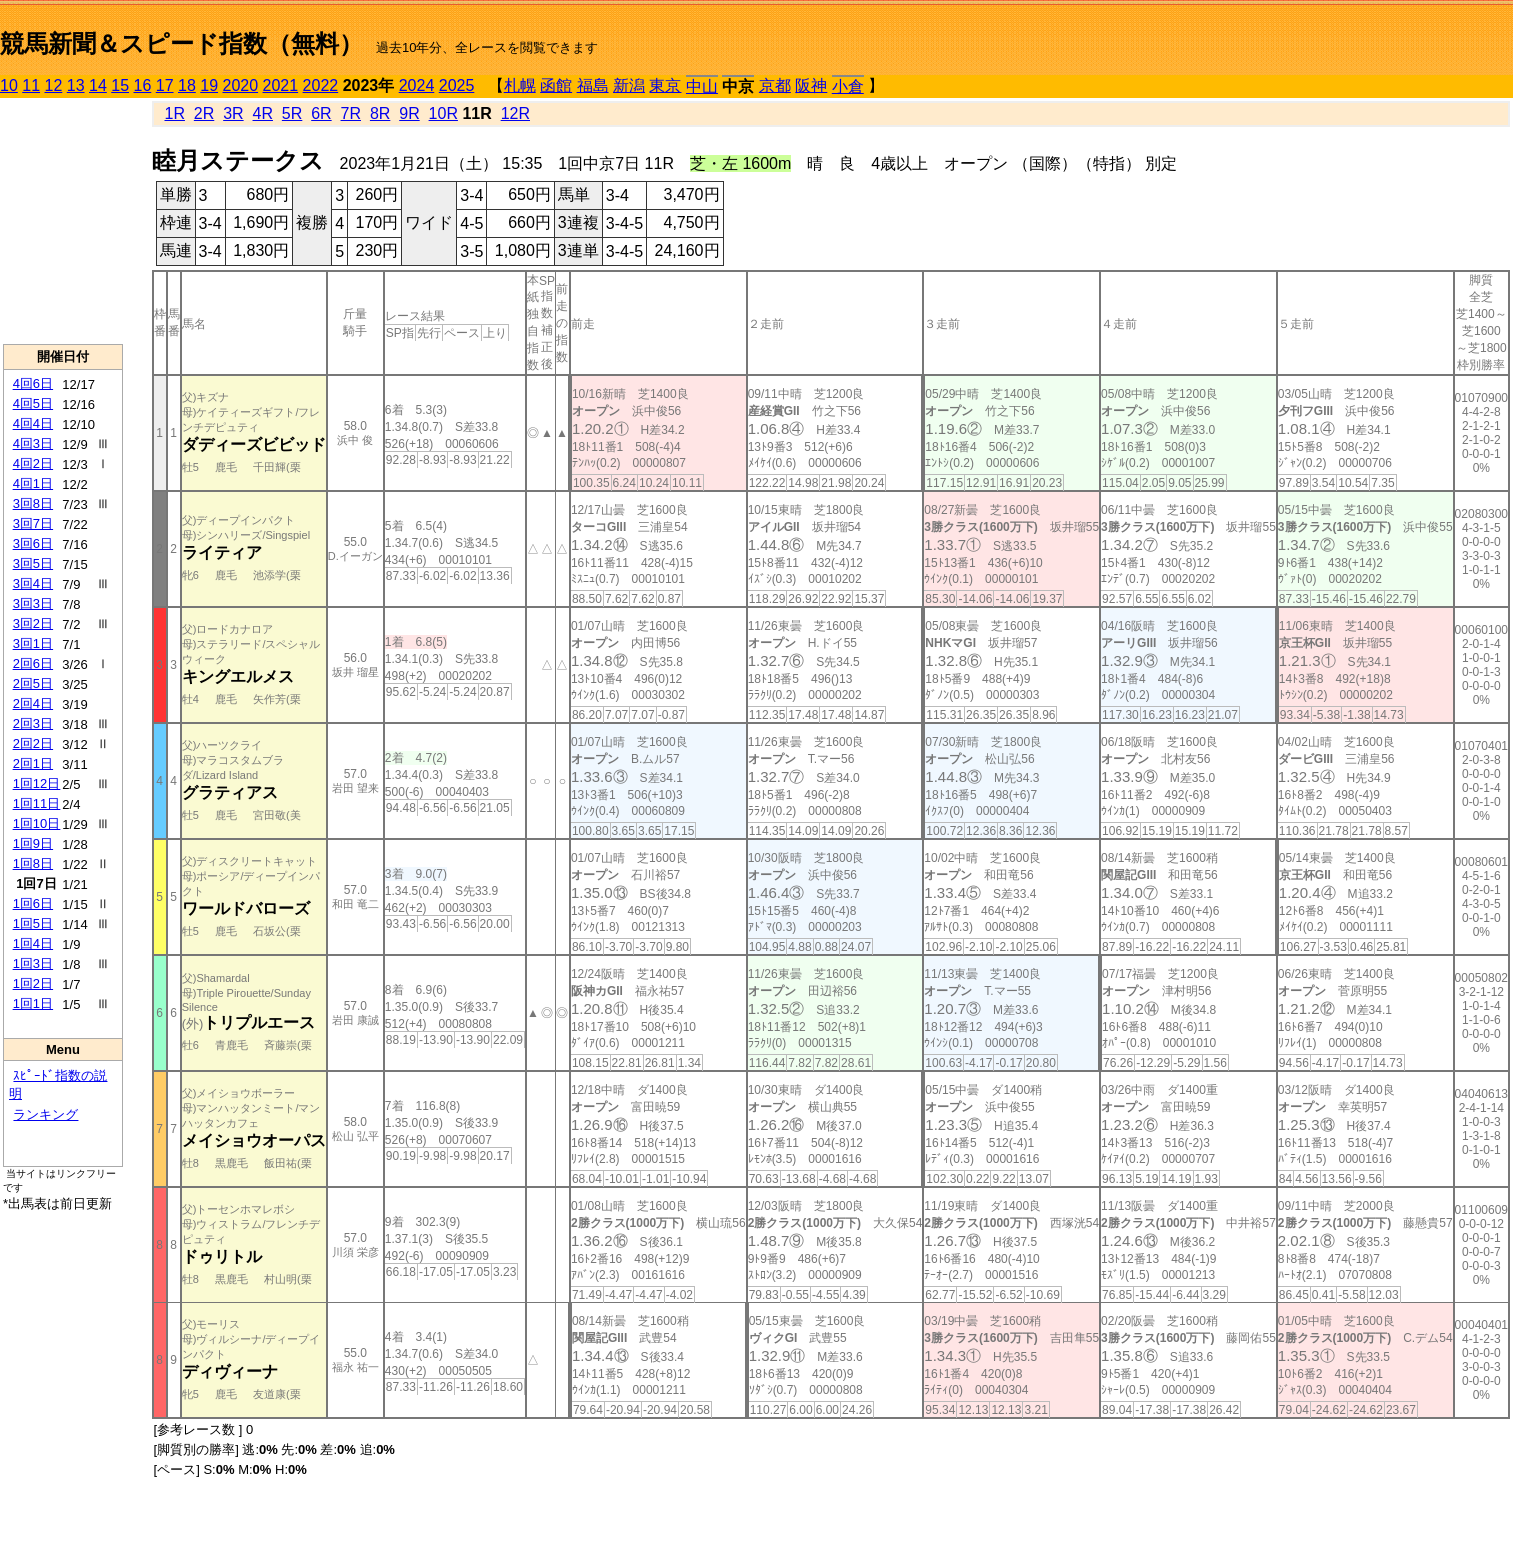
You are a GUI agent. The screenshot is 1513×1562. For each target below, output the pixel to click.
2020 (241, 85)
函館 (556, 85)
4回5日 (33, 403)
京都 (775, 85)
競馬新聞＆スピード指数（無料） (181, 43)
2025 (457, 85)
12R (515, 113)
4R (263, 113)
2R (204, 113)
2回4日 (33, 703)
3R (233, 113)
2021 (281, 85)
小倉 (848, 86)
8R (380, 113)
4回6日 (33, 383)
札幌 (520, 85)
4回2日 (33, 463)
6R (321, 113)
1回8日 (33, 863)
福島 (593, 85)
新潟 (629, 85)
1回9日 (33, 843)
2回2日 (33, 743)
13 (76, 85)
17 (165, 85)
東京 (665, 85)
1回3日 (33, 963)
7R (351, 113)
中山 (702, 86)
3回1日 (33, 643)
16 (143, 85)
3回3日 (33, 603)
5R (292, 113)
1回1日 (33, 1003)
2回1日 (33, 763)
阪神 (811, 85)
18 (187, 85)
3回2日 (33, 623)
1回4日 (33, 943)
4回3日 (33, 443)
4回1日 (33, 483)
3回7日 (33, 523)
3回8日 (33, 503)
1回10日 (37, 823)
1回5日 (33, 923)
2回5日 (33, 683)
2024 (417, 85)
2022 (321, 85)
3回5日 (33, 563)
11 (31, 85)
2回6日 (33, 663)
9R (409, 113)
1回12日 (37, 783)
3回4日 (33, 583)
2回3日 (33, 723)
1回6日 (33, 903)
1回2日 (33, 983)
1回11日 (37, 803)
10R (443, 113)
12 (54, 85)
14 (98, 85)
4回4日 (33, 423)
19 (209, 85)
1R (174, 113)
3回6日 (33, 543)
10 (9, 85)
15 (120, 85)
